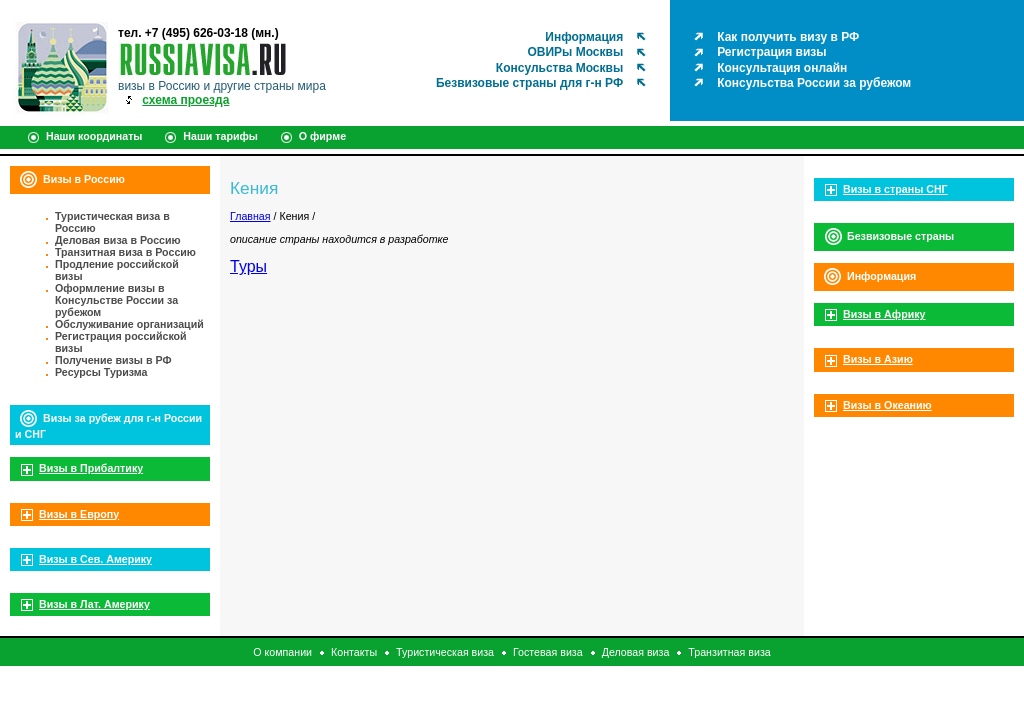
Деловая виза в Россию (118, 240)
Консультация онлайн (782, 68)
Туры (248, 266)
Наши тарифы (220, 136)
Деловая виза (636, 652)
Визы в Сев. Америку (95, 559)
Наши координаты (94, 136)
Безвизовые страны (900, 236)
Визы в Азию (878, 359)
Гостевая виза (548, 652)
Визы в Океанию (887, 405)
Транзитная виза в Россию (125, 252)
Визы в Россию (84, 179)
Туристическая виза (445, 652)
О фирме (322, 136)
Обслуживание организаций (129, 324)
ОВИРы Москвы (575, 52)
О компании (282, 652)
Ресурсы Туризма (101, 372)
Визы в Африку (884, 314)
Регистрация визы (771, 52)
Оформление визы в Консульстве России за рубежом (116, 300)
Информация (584, 37)
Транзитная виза (729, 652)
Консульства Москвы (559, 68)
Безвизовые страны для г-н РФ (529, 83)
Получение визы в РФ (113, 360)
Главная (250, 216)
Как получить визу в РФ (788, 37)
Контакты (354, 652)
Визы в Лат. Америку (94, 604)
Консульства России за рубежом (814, 83)
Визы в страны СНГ (895, 189)
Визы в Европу (79, 514)
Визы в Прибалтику (91, 468)
